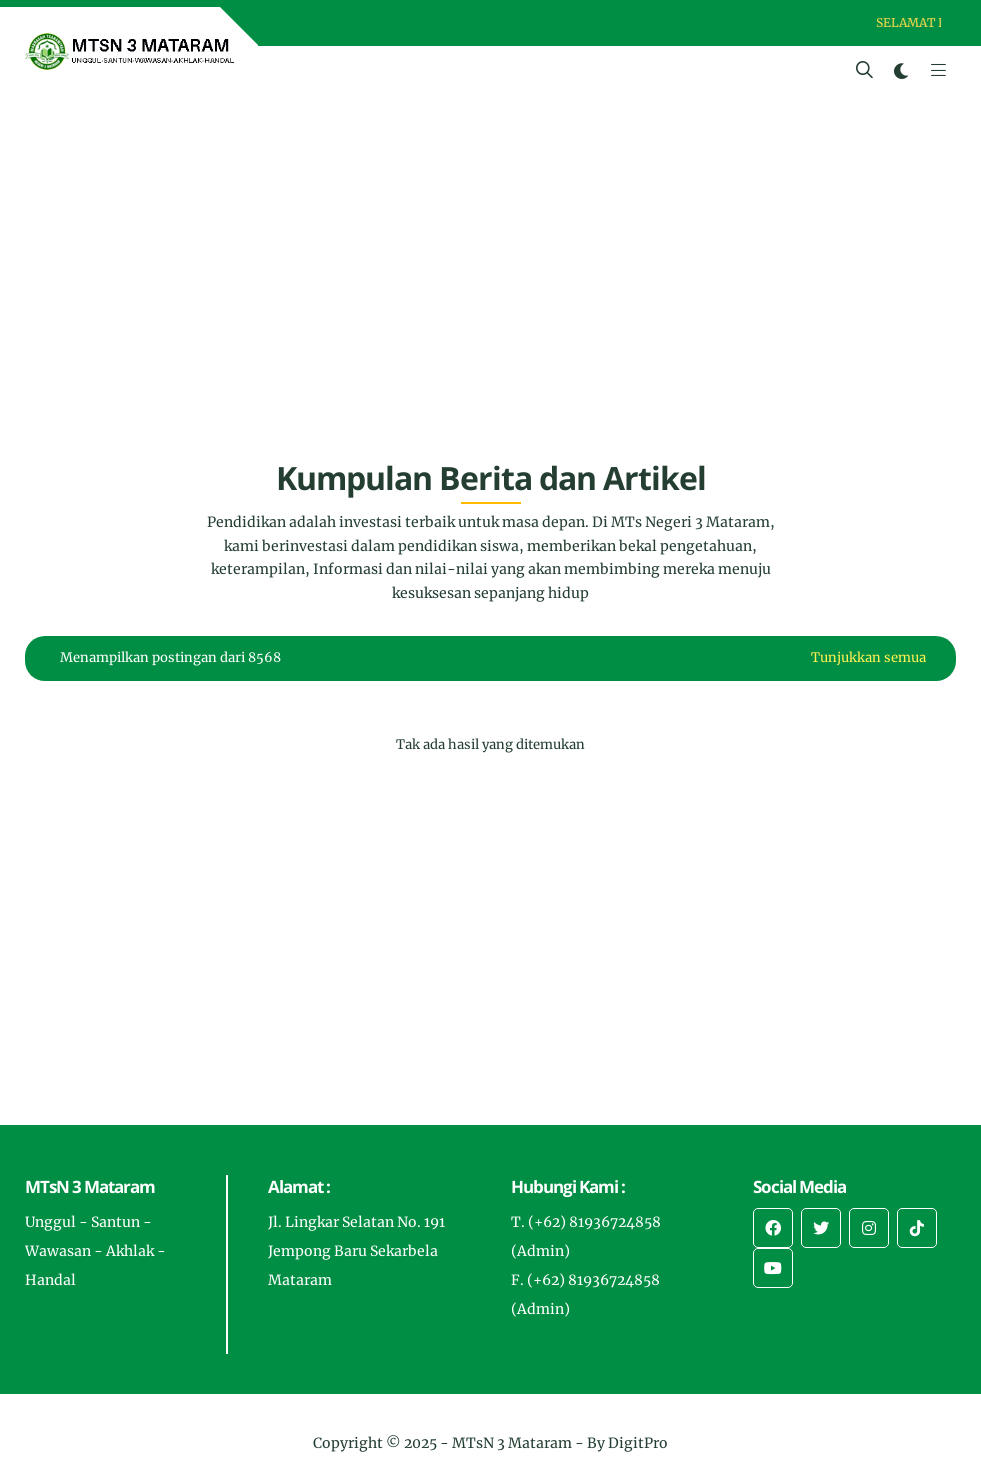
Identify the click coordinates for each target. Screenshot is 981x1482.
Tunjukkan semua (868, 657)
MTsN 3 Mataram (512, 1443)
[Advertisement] (490, 286)
